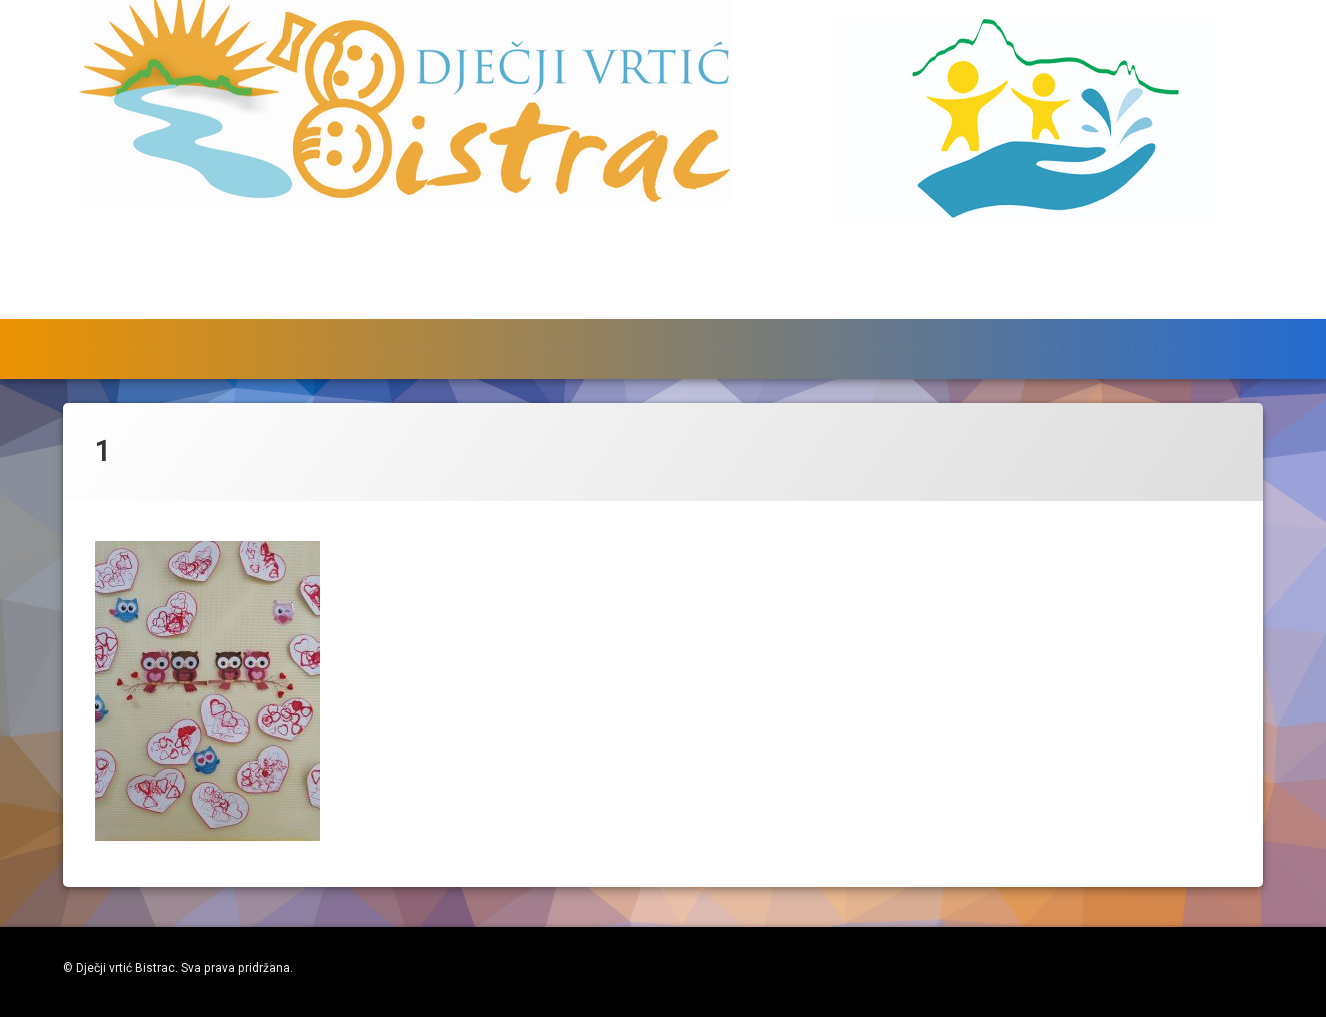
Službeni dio (136, 305)
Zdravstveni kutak (858, 305)
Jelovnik (1033, 305)
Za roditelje (696, 305)
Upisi (281, 305)
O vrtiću (1149, 305)
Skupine (545, 305)
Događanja (396, 305)
